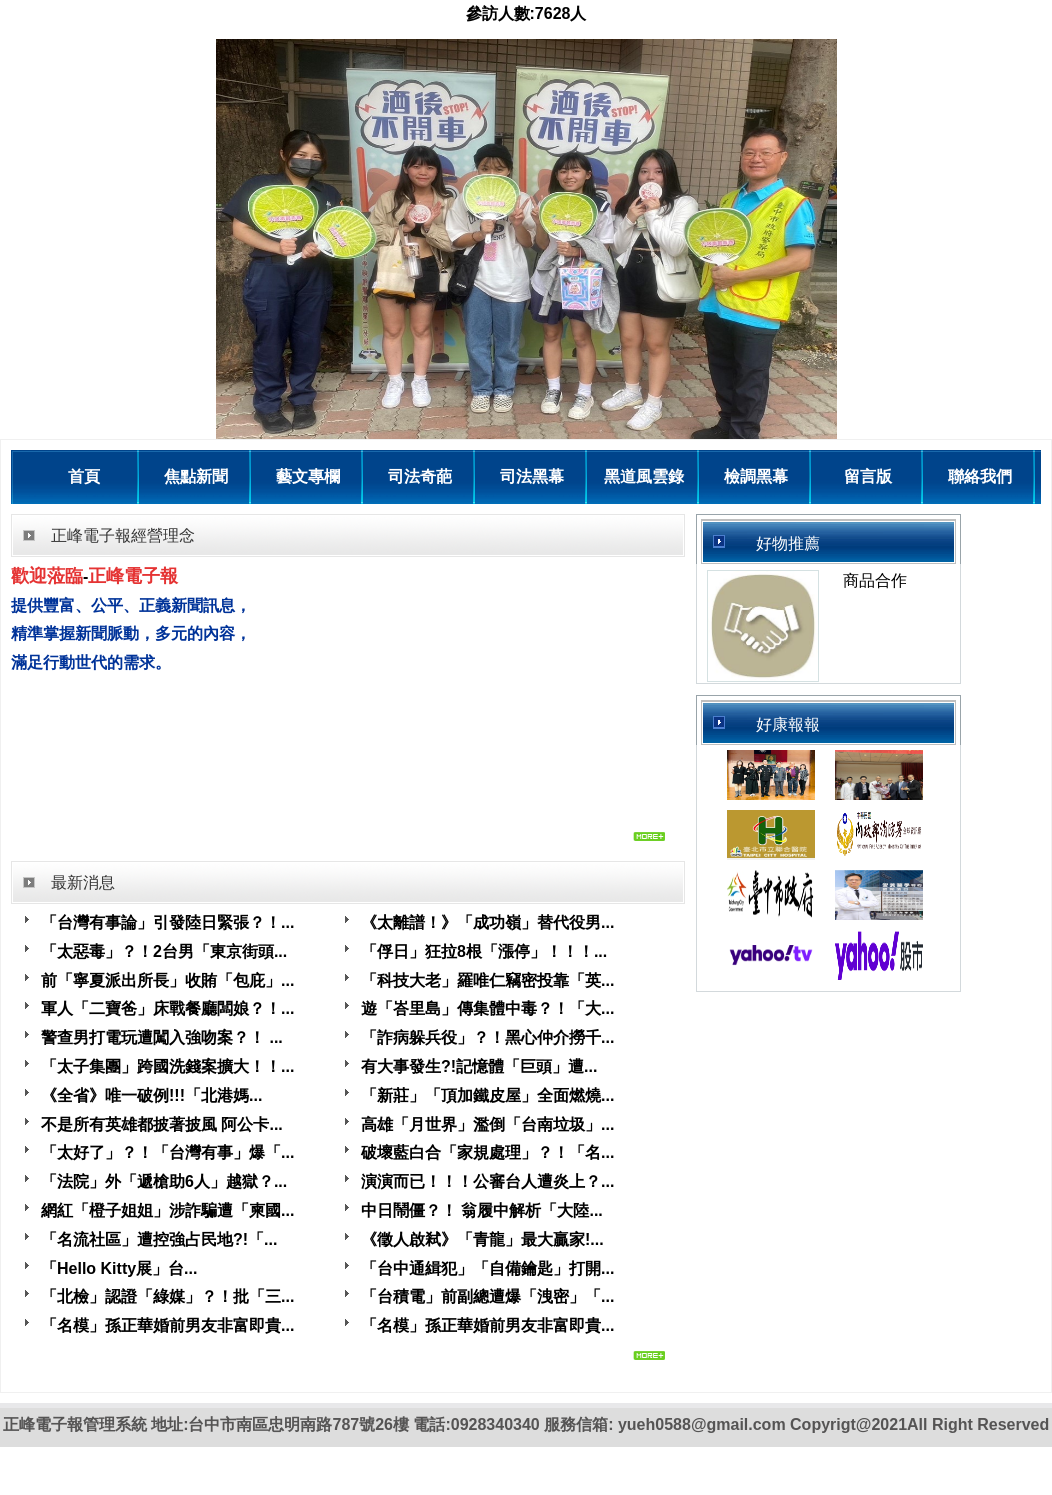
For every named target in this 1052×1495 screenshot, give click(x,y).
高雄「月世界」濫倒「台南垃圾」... (487, 1124)
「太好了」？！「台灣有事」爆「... (167, 1152)
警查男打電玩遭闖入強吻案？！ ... (162, 1037)
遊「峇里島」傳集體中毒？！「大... (487, 1008)
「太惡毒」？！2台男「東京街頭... (164, 951)
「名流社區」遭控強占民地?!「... (159, 1239)
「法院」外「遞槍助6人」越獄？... (164, 1181)
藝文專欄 (308, 476)
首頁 (84, 476)
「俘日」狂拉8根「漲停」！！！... (484, 951)
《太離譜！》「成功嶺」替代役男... (487, 922)
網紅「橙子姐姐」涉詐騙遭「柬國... (167, 1210)
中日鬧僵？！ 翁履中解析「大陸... (482, 1210)
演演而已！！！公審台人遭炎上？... (487, 1181)
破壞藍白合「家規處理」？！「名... (487, 1152)
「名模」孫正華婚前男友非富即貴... (167, 1325)
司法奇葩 (420, 476)
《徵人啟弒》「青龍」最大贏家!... (482, 1239)
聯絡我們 (980, 476)
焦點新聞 (196, 476)
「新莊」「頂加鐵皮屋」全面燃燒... (487, 1095)
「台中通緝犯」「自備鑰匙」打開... (487, 1268)
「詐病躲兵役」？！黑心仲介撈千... (487, 1037)
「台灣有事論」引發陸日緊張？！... (167, 922)
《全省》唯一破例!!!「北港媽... (151, 1095)
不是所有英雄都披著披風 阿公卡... (162, 1124)
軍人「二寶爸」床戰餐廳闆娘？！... (167, 1008)
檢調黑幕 (756, 476)
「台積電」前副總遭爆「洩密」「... (487, 1296)
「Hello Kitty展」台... (119, 1268)
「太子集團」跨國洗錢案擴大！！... (167, 1066)
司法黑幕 (532, 476)
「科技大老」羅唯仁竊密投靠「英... (487, 980)
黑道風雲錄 (644, 476)
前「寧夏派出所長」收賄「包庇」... (167, 980)
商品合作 (875, 580)
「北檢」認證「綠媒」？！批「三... (167, 1296)
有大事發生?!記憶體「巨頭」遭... (479, 1066)
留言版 (868, 476)
